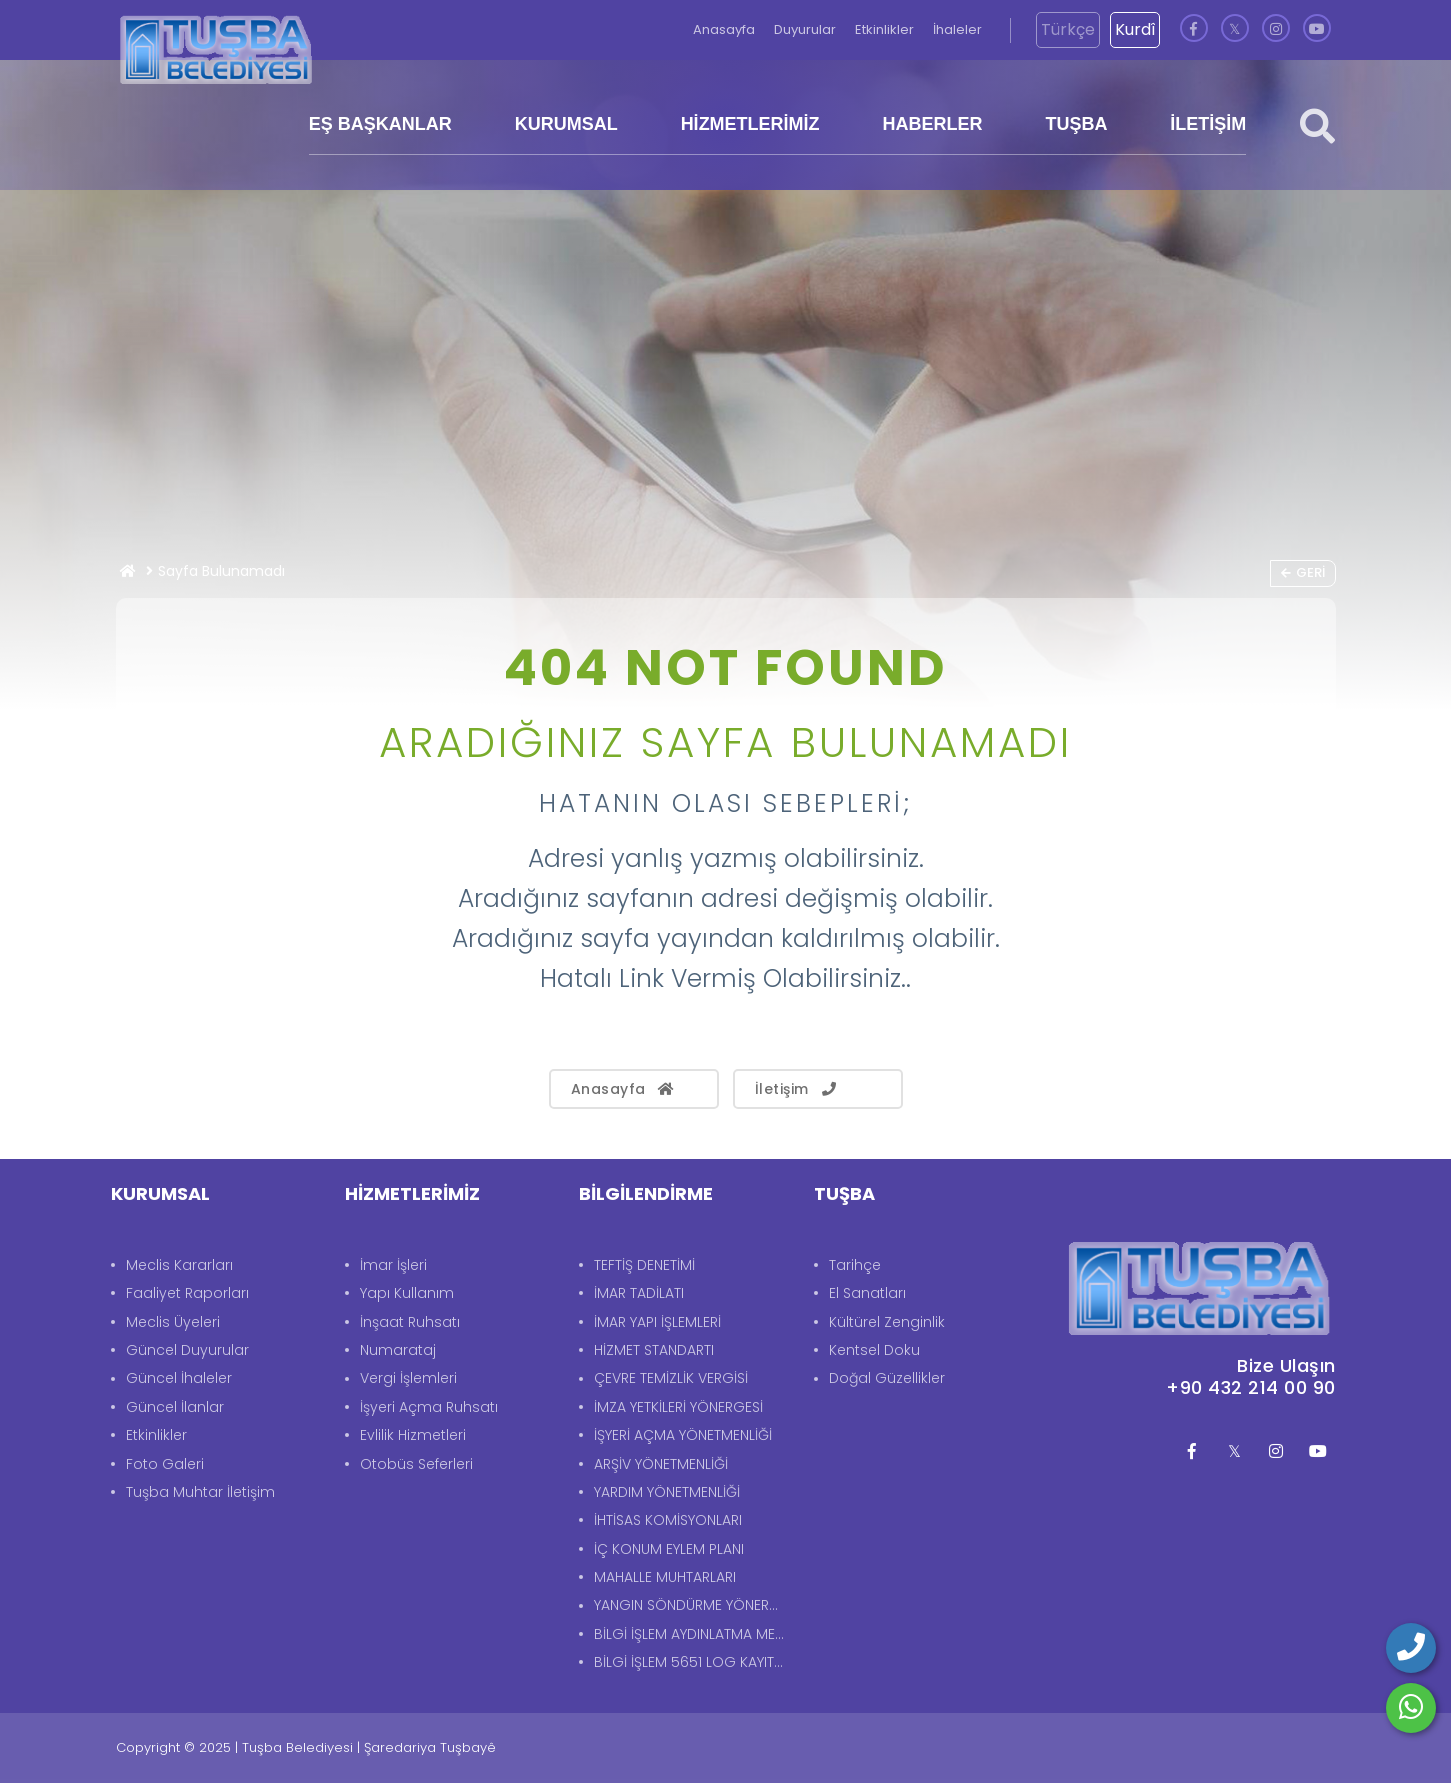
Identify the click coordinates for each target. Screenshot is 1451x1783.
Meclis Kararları (179, 1265)
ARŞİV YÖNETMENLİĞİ (661, 1464)
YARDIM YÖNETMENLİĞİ (667, 1492)
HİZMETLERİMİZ (750, 124)
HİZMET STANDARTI (654, 1350)
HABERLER (933, 124)
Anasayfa (725, 29)
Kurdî (1135, 29)
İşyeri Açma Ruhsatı (429, 1407)
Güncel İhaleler (179, 1378)
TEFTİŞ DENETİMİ (644, 1265)
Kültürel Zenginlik (887, 1322)
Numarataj (398, 1350)
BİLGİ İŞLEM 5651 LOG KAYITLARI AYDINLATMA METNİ (693, 1662)
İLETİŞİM (1208, 124)
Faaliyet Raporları (187, 1293)
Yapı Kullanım (407, 1293)
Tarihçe (855, 1265)
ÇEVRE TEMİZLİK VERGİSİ (671, 1378)
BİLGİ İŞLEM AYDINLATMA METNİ (693, 1634)
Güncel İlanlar (175, 1407)
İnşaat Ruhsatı (410, 1322)
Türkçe (1068, 29)
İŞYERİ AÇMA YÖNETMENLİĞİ (683, 1435)
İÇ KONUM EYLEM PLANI (669, 1549)
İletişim (797, 1089)
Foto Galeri (165, 1464)
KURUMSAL (566, 124)
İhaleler (957, 29)
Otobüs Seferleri (416, 1464)
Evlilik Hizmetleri (413, 1435)
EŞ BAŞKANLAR (380, 124)
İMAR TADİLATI (639, 1293)
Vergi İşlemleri (408, 1378)
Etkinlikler (886, 29)
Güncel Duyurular (187, 1350)
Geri (1303, 572)
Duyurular (806, 29)
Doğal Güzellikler (887, 1378)
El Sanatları (867, 1293)
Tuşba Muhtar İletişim (200, 1492)
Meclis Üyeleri (173, 1322)
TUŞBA (1076, 124)
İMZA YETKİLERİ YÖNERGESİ (678, 1407)
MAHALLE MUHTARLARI (665, 1577)
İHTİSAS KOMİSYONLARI (668, 1520)
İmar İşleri (393, 1265)
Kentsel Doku (874, 1350)
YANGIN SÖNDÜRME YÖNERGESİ (693, 1605)
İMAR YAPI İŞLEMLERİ (657, 1322)
